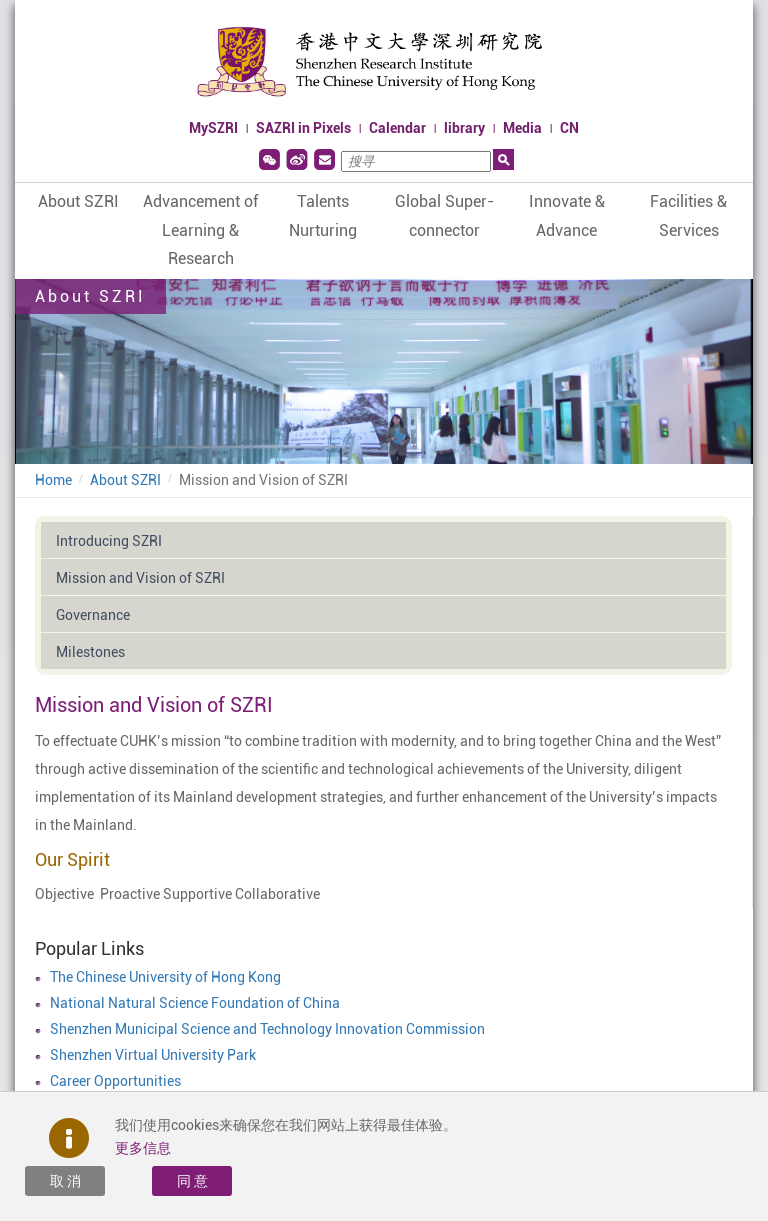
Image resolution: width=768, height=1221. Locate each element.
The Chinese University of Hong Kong (165, 977)
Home (53, 480)
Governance (93, 615)
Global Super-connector (444, 216)
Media (522, 128)
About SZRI (78, 201)
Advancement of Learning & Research (200, 230)
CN (569, 128)
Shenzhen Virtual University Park (153, 1055)
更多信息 (143, 1148)
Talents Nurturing (323, 216)
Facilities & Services (688, 216)
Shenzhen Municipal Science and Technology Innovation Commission (267, 1029)
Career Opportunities (115, 1081)
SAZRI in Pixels (303, 128)
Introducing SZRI (109, 541)
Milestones (90, 652)
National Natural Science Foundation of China (195, 1003)
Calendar (397, 128)
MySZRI (213, 128)
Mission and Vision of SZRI (263, 480)
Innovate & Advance (567, 216)
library (464, 128)
